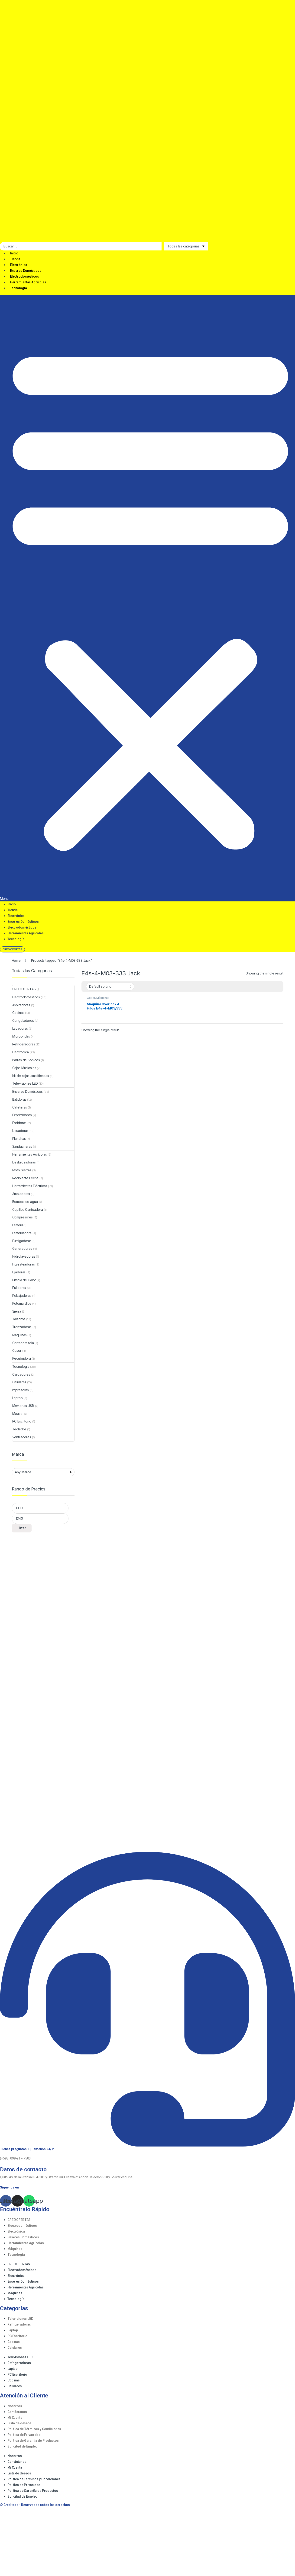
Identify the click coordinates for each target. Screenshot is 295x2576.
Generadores (22, 1248)
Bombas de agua (25, 1202)
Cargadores (21, 1374)
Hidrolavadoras (23, 1256)
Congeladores (23, 1020)
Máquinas (102, 998)
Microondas (21, 1036)
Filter (21, 1528)
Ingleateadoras (23, 1264)
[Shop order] (110, 986)
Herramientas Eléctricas (29, 1186)
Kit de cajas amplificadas (30, 1076)
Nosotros (14, 2406)
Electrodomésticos (24, 276)
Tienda (15, 259)
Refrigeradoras (23, 1044)
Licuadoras (20, 1131)
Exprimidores (22, 1115)
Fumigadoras (22, 1241)
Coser (91, 998)
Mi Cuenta (14, 2417)
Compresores (22, 1217)
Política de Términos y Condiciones (34, 2429)
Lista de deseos (19, 2423)
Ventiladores (21, 1437)
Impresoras (20, 1390)
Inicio (14, 253)
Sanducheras (22, 1146)
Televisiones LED (25, 1083)
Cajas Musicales (24, 1068)
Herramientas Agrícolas (28, 282)
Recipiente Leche (25, 1178)
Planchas (19, 1139)
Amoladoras (21, 1194)
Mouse (17, 1414)
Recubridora (21, 1358)
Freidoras (19, 1123)
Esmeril (17, 1225)
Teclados (19, 1429)
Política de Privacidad (24, 2435)
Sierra (16, 1311)
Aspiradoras (21, 1005)
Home (16, 960)
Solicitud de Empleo (22, 2446)
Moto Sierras (21, 1170)
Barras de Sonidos (26, 1060)
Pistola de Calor (24, 1280)
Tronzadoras (22, 1327)
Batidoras (19, 1099)
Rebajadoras (21, 1296)
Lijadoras (19, 1272)
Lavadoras (20, 1028)
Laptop (17, 1398)
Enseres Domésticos (25, 270)
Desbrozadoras (24, 1162)
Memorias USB (23, 1406)
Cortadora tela (23, 1343)
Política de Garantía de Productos (32, 2440)
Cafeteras (19, 1107)
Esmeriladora (22, 1233)
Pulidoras (19, 1288)
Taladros (19, 1319)
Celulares (19, 1382)
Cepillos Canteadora (27, 1209)
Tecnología (18, 288)
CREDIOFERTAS (24, 989)
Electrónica (18, 265)
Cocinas (18, 1013)
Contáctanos (17, 2412)
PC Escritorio (21, 1421)
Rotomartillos (21, 1303)
